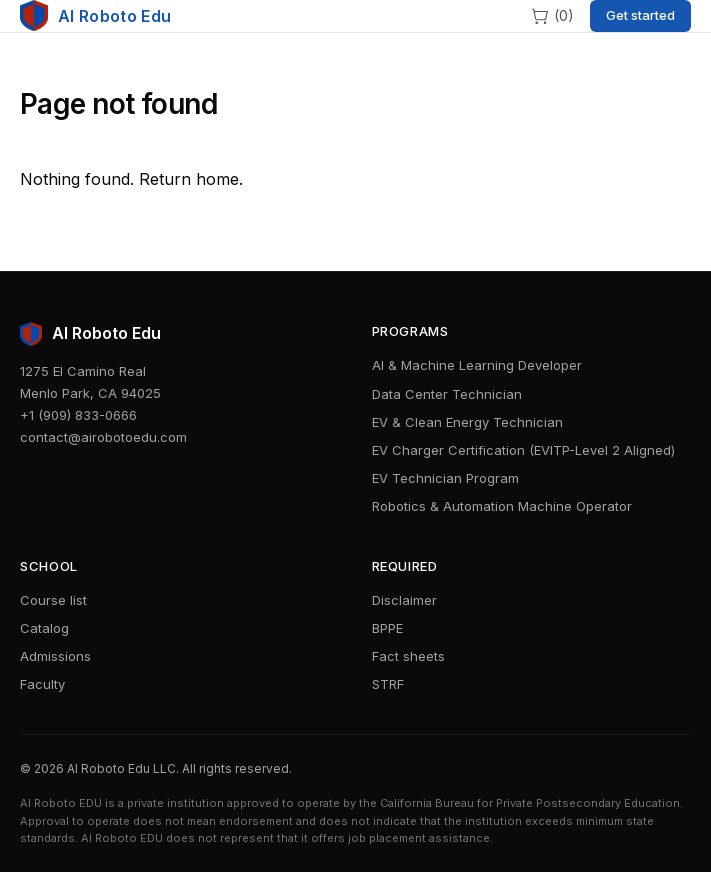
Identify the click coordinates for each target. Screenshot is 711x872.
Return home (189, 179)
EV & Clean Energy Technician (467, 422)
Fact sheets (408, 656)
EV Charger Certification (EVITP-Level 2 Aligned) (523, 450)
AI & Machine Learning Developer (477, 365)
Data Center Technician (447, 394)
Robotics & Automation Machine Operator (502, 506)
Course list (53, 600)
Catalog (44, 628)
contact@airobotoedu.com (103, 437)
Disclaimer (404, 600)
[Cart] (552, 15)
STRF (388, 684)
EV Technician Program (445, 478)
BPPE (387, 628)
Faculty (42, 684)
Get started (640, 15)
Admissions (55, 656)
